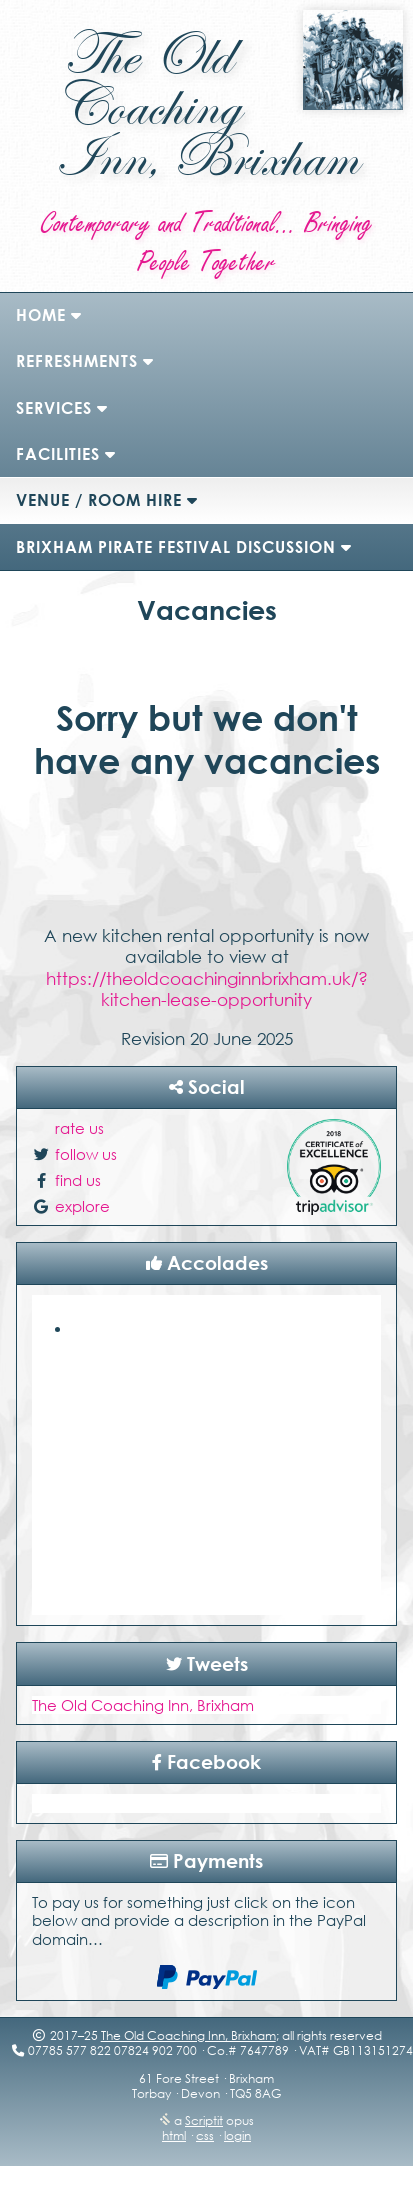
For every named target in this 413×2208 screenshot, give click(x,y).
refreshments (77, 361)
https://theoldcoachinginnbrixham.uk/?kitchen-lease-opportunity (207, 989)
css (205, 2135)
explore (82, 1206)
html (174, 2135)
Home (41, 315)
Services (54, 408)
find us (78, 1180)
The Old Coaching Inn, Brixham (143, 1705)
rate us (79, 1128)
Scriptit (204, 2120)
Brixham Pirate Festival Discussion (176, 547)
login (237, 2135)
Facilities (58, 454)
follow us (86, 1154)
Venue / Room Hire (99, 500)
